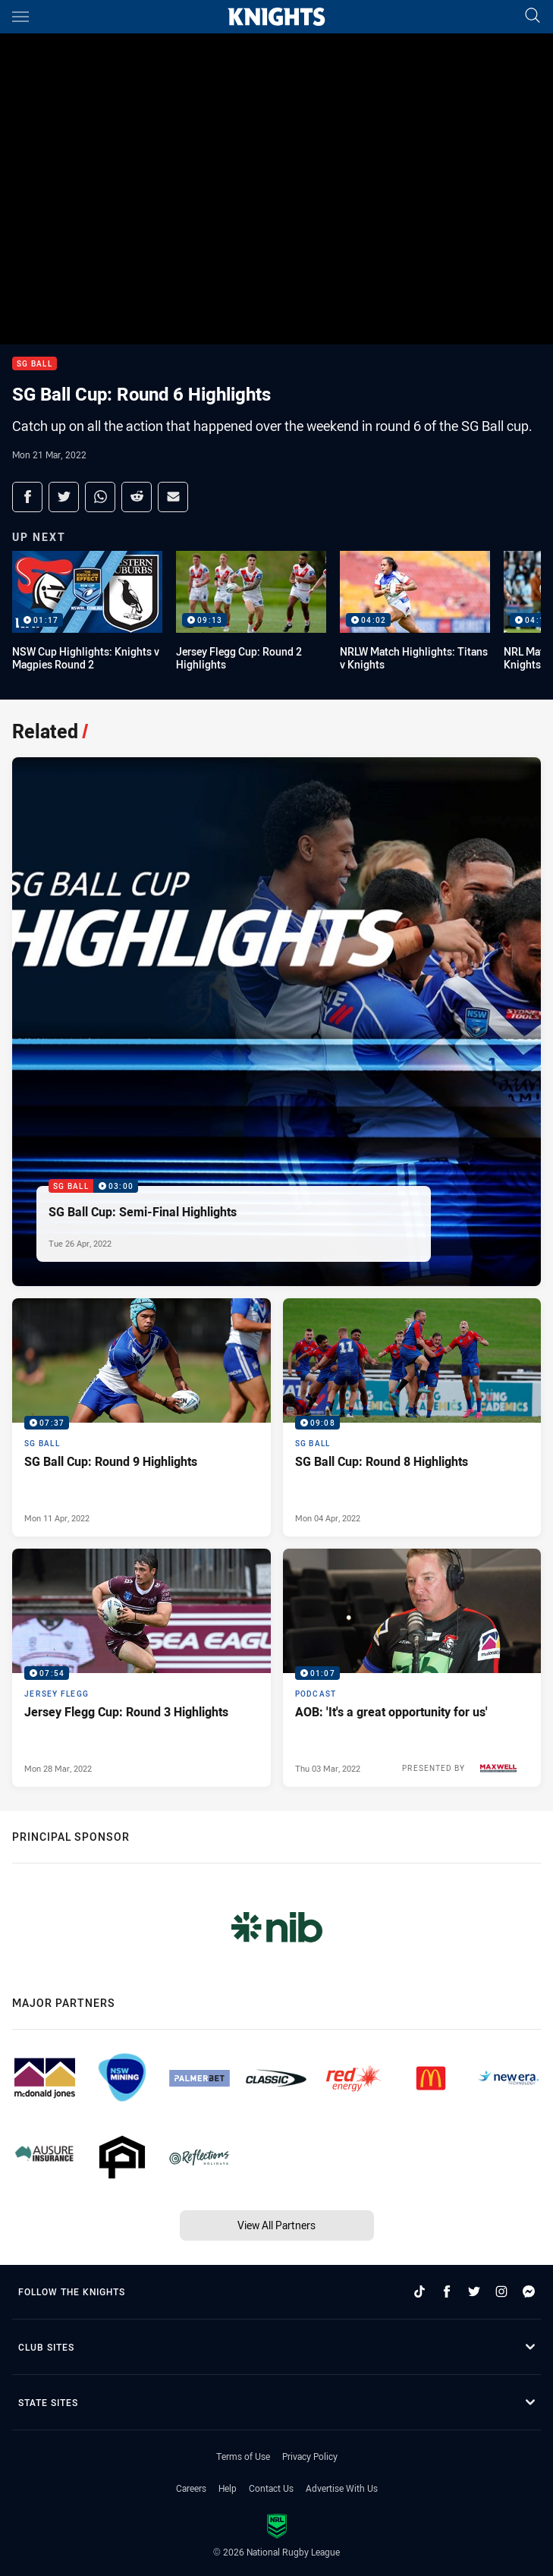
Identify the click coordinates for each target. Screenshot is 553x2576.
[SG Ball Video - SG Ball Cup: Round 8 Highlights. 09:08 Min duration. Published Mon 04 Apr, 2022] (412, 1417)
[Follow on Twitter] (474, 2291)
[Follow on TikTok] (419, 2291)
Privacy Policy (310, 2456)
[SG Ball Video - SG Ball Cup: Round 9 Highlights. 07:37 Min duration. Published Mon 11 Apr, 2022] (141, 1417)
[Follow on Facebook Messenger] (529, 2291)
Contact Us (271, 2488)
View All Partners (276, 2225)
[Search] (532, 16)
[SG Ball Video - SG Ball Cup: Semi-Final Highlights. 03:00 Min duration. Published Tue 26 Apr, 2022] (276, 1021)
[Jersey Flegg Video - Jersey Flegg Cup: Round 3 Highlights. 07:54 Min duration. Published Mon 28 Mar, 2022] (141, 1668)
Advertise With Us (342, 2488)
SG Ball (34, 364)
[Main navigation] (20, 16)
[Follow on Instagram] (501, 2291)
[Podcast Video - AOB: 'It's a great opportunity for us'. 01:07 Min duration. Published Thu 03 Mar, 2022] (412, 1668)
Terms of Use (243, 2456)
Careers (191, 2488)
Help (227, 2488)
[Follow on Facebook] (447, 2291)
